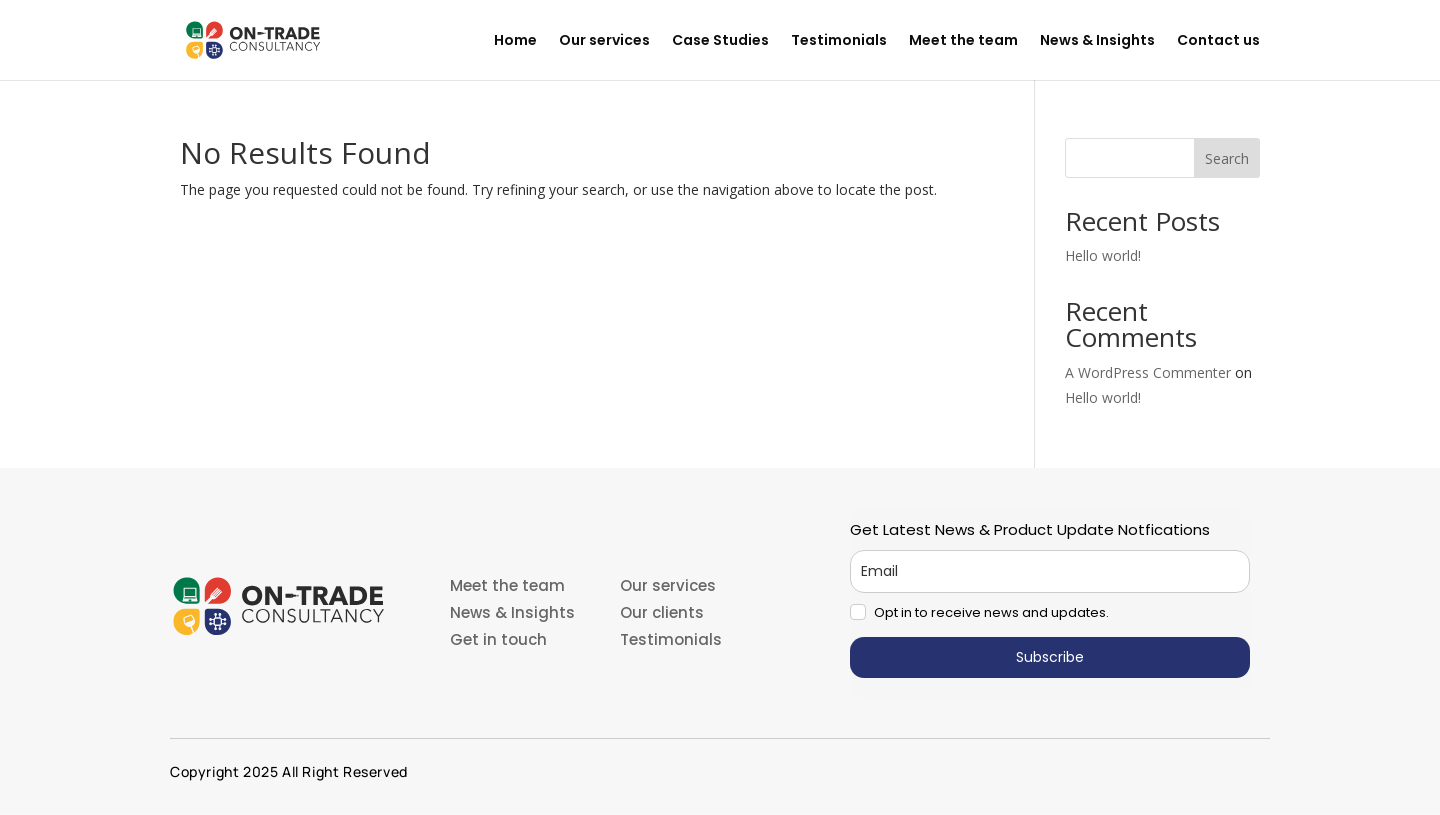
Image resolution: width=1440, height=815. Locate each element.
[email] (1050, 571)
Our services (604, 41)
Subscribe (1050, 657)
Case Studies (720, 41)
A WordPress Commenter (1148, 372)
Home (515, 41)
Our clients (662, 612)
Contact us (1218, 41)
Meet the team (963, 41)
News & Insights (1097, 41)
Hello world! (1103, 255)
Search (1227, 158)
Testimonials (839, 41)
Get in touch (498, 639)
